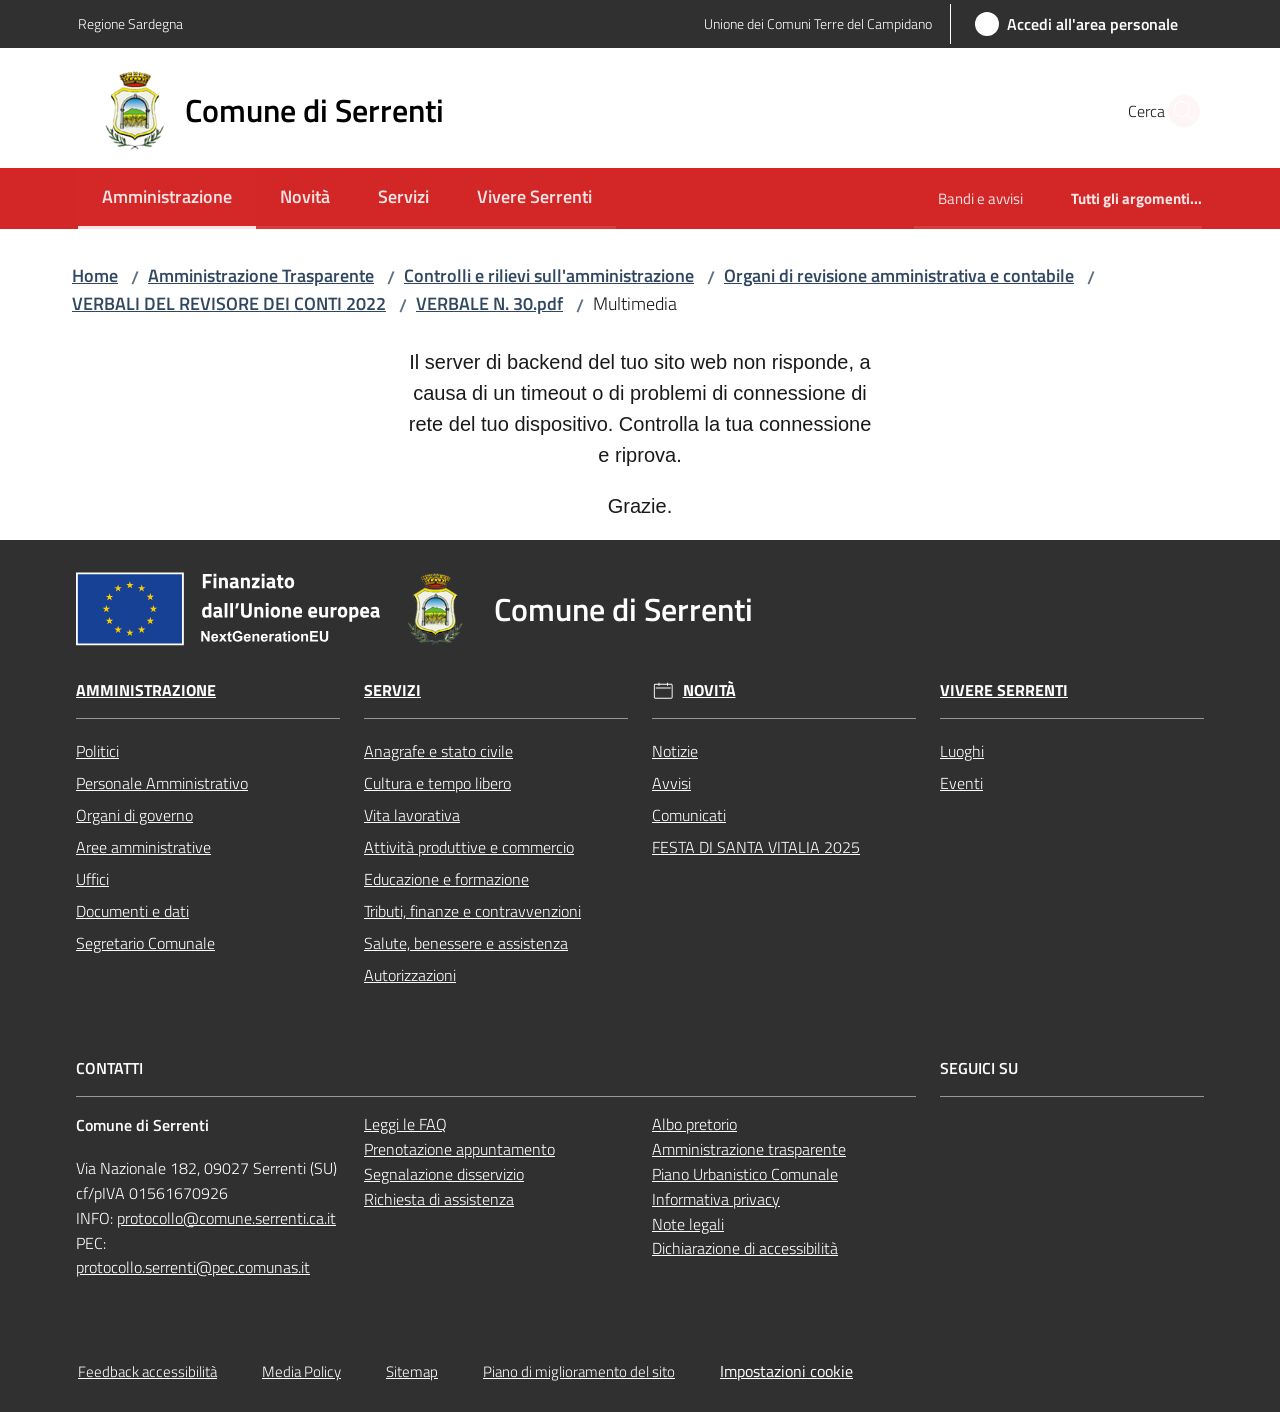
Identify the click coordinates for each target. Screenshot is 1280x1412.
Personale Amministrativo (162, 783)
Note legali (688, 1224)
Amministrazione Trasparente (261, 275)
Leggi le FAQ (405, 1124)
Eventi (961, 783)
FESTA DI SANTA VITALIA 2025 (756, 847)
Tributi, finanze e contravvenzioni (472, 911)
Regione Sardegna (130, 23)
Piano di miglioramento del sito (579, 1371)
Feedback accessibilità (147, 1371)
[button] (1178, 111)
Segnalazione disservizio (444, 1174)
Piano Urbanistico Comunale (745, 1174)
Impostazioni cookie (786, 1371)
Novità (709, 690)
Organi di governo (134, 815)
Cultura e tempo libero (437, 783)
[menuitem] (167, 198)
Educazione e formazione (446, 879)
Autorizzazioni (410, 975)
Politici (97, 751)
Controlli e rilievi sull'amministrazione (549, 275)
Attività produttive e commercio (469, 847)
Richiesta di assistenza (439, 1199)
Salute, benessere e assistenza (466, 943)
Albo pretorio (694, 1124)
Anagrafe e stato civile (438, 751)
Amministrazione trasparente (749, 1149)
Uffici (92, 879)
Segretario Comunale (145, 943)
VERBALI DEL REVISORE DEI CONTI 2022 (229, 303)
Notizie (675, 751)
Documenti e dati (132, 911)
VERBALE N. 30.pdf (489, 303)
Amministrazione (146, 690)
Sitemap (412, 1371)
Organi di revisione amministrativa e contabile (899, 275)
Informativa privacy (716, 1199)
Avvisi (671, 783)
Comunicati (689, 815)
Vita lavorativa (412, 815)
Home (95, 275)
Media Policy (301, 1371)
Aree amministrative (143, 847)
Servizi (392, 690)
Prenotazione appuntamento (459, 1149)
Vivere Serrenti (1004, 690)
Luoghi (962, 751)
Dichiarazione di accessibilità (745, 1248)
